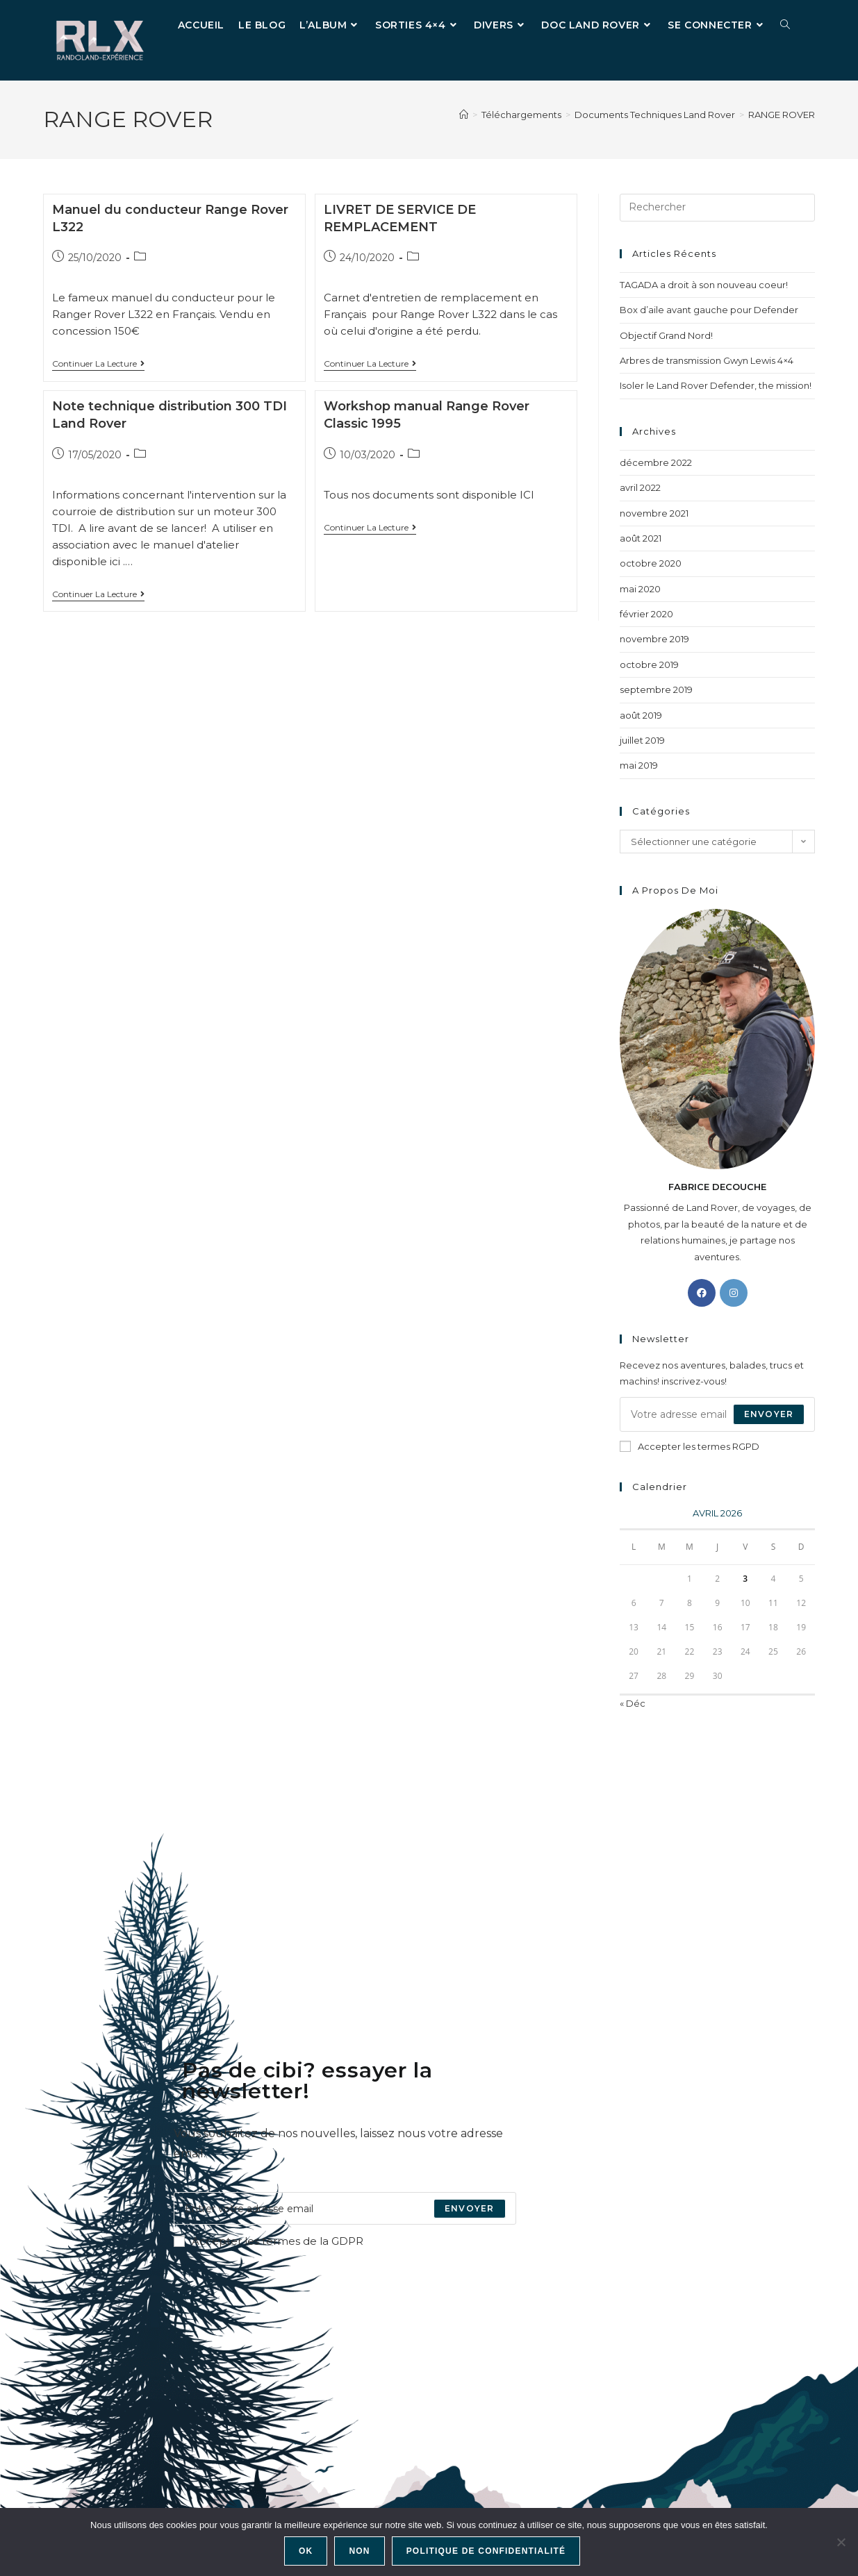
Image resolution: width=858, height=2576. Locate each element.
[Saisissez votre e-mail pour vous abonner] (717, 1414)
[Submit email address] (469, 2208)
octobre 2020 (651, 563)
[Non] (841, 2542)
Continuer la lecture (98, 364)
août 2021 (640, 538)
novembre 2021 (654, 513)
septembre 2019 (656, 689)
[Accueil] (463, 114)
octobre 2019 (649, 664)
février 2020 (646, 613)
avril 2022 (640, 487)
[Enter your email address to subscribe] (345, 2208)
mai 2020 (640, 588)
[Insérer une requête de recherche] (717, 207)
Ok (306, 2551)
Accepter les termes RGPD (689, 1446)
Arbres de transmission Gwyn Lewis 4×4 (706, 360)
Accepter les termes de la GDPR (268, 2241)
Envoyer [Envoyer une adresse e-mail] (768, 1414)
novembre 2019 (654, 638)
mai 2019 (639, 765)
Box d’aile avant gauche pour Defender (709, 309)
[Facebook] (702, 1293)
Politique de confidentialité (486, 2551)
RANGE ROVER (781, 114)
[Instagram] (734, 1293)
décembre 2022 (656, 462)
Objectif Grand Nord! (666, 335)
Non (359, 2551)
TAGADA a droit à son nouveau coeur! (704, 284)
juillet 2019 (642, 740)
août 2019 (641, 715)
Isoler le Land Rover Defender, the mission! (715, 385)
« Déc (632, 1703)
